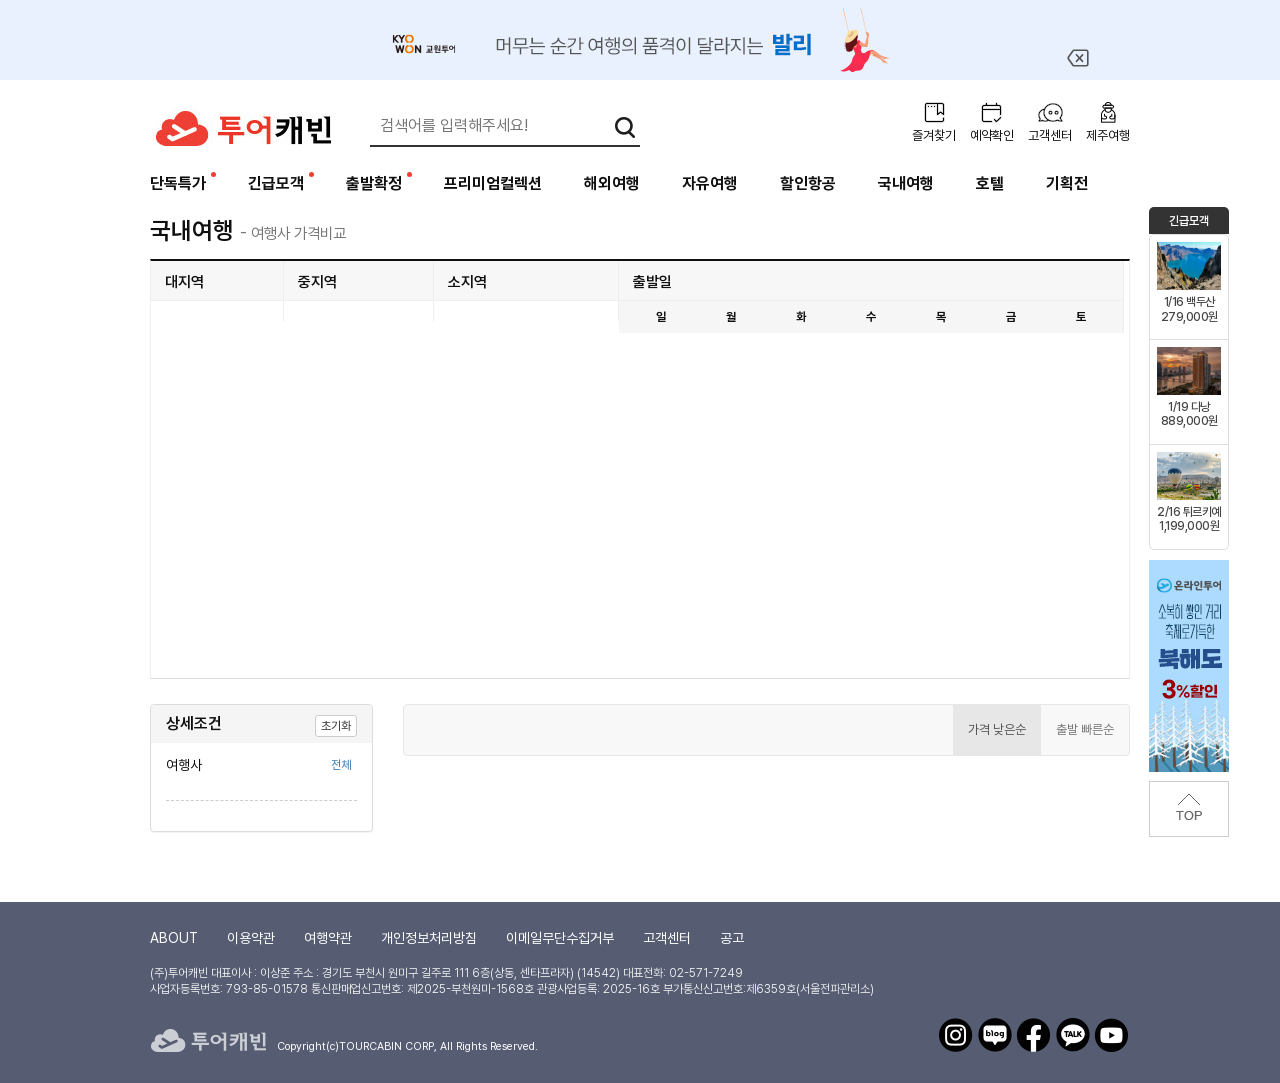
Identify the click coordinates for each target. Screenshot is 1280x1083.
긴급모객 (276, 183)
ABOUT (174, 938)
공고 (732, 938)
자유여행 (710, 183)
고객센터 (1050, 135)
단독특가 (178, 183)
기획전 (1067, 183)
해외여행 (612, 183)
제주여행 (1108, 135)
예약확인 (992, 135)
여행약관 (328, 938)
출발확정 (374, 183)
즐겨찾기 (934, 135)
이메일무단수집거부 (560, 938)
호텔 (990, 183)
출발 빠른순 (1085, 729)
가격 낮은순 (997, 729)
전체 (341, 765)
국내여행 (906, 183)
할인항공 (808, 183)
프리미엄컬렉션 (493, 183)
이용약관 (251, 938)
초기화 (336, 726)
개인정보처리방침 (429, 938)
